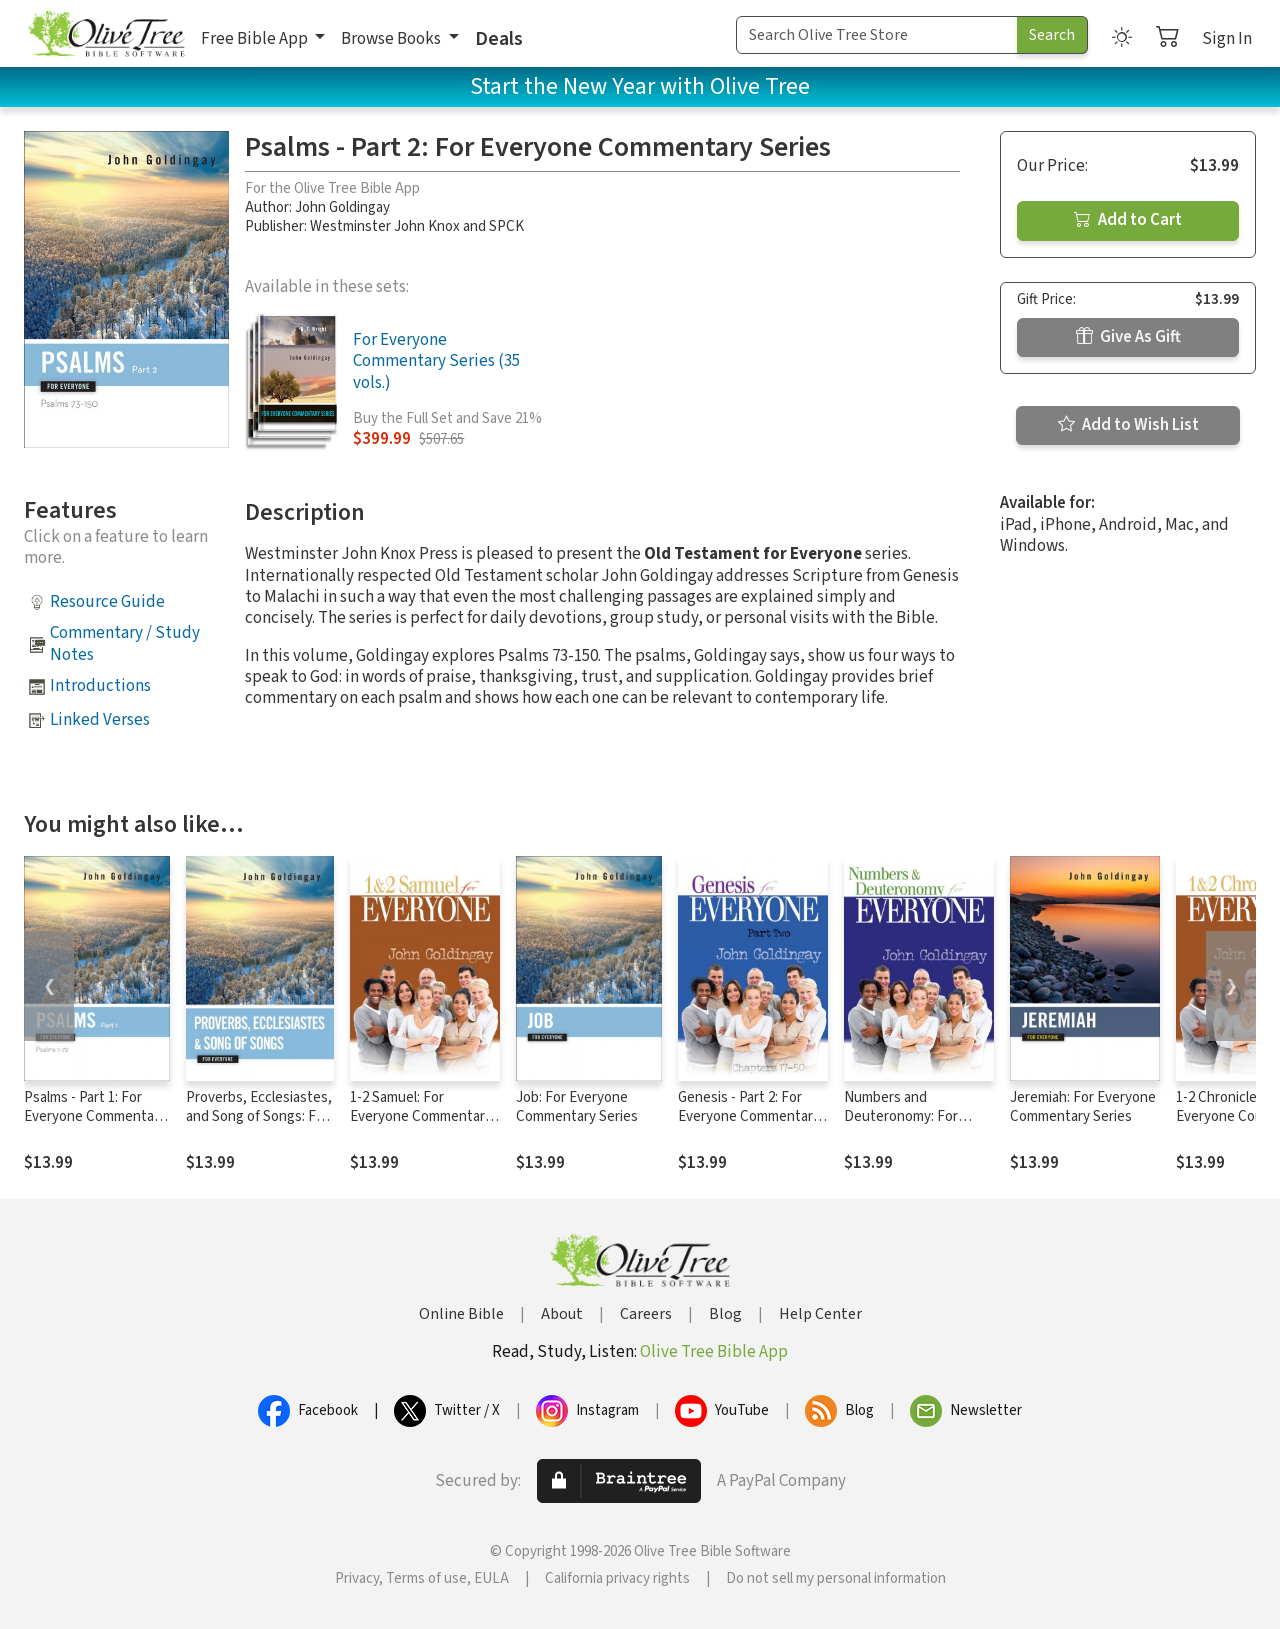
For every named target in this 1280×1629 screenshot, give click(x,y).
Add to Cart (1128, 220)
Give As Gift (1128, 337)
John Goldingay (342, 207)
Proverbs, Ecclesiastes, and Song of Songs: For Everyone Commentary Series (259, 1126)
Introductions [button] (100, 686)
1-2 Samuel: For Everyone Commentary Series (421, 1116)
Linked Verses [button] (100, 720)
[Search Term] (877, 35)
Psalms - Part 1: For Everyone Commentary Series (95, 1116)
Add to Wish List (1128, 425)
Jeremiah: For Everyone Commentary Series (1083, 1107)
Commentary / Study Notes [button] (125, 643)
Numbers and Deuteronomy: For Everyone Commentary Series (915, 1126)
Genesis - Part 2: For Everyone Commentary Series (749, 1116)
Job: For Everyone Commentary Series (577, 1107)
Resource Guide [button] (107, 602)
